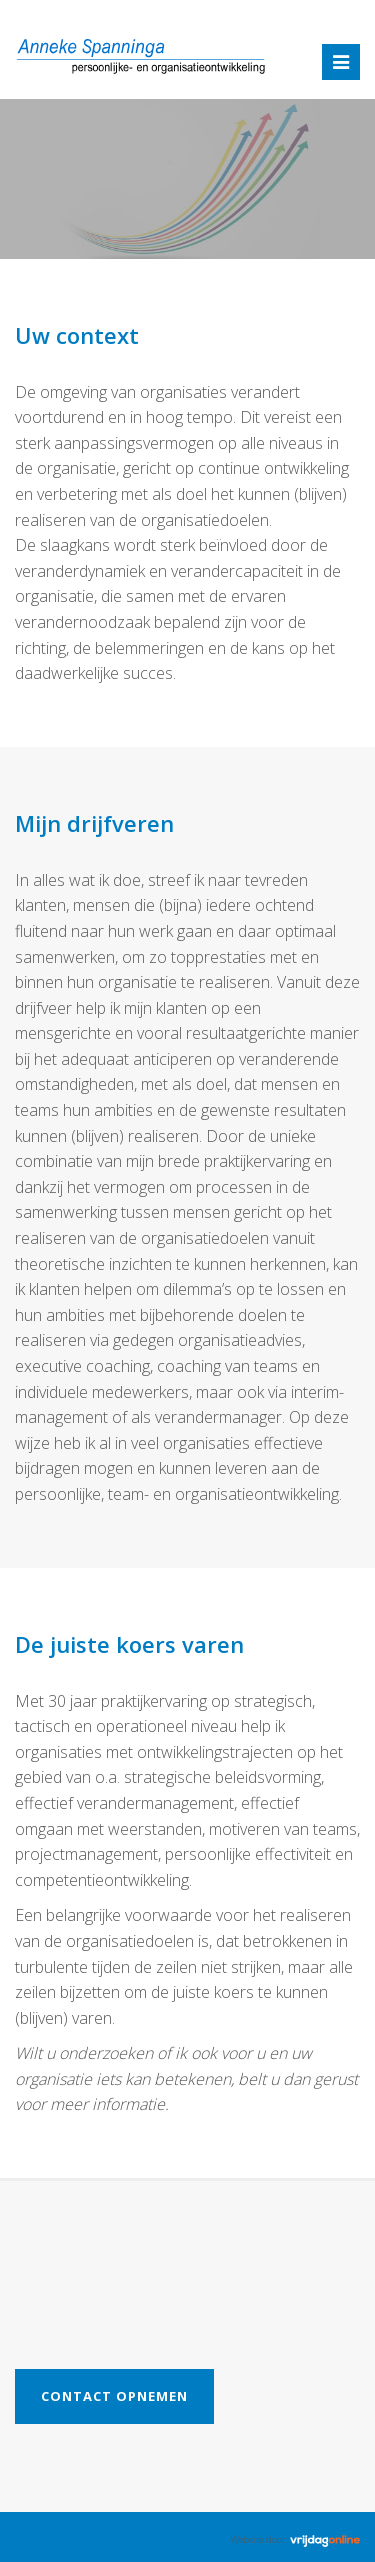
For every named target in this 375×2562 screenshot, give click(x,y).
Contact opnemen (114, 2396)
